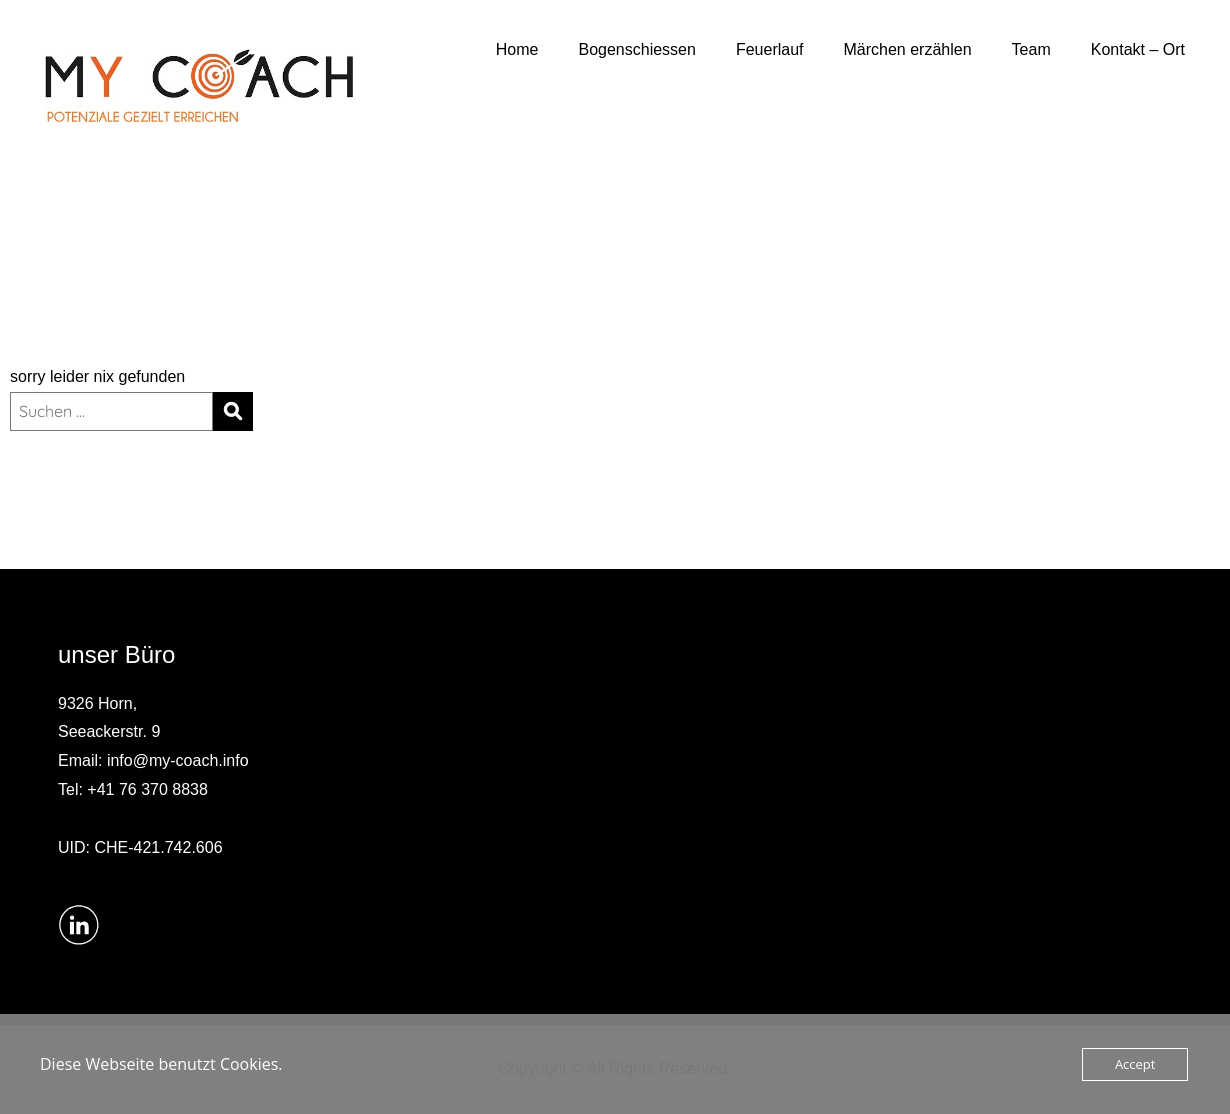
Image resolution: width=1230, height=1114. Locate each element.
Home (517, 49)
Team (1031, 49)
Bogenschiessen (637, 49)
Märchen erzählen (908, 49)
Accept (1135, 1064)
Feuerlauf (770, 49)
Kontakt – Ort (1138, 49)
